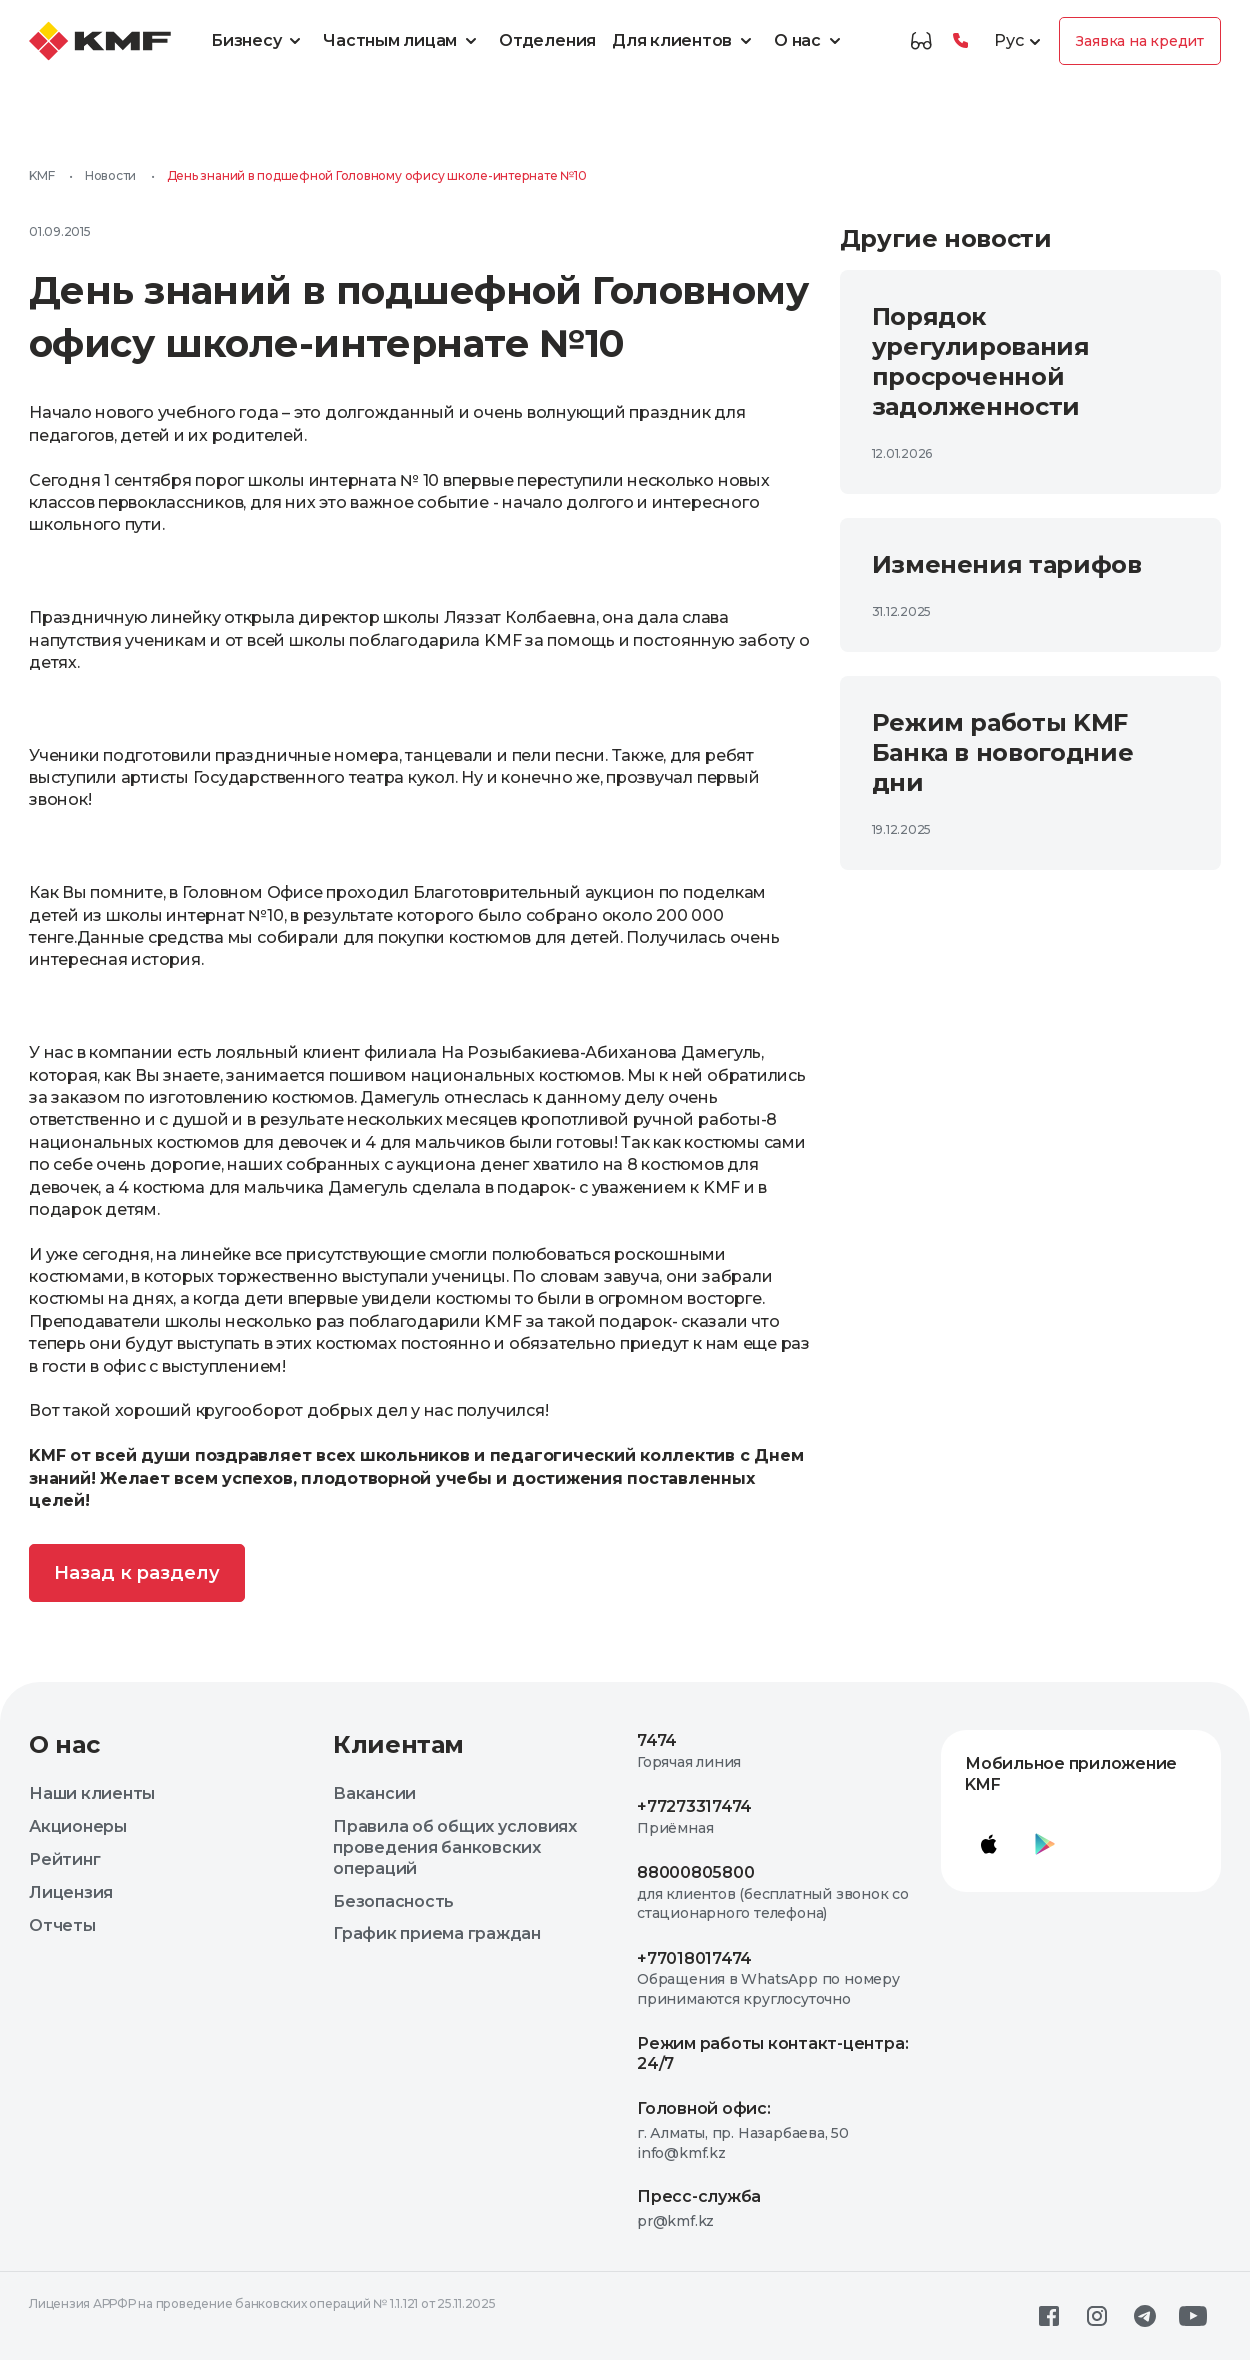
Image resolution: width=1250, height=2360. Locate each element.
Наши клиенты (92, 1793)
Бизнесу (259, 41)
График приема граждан (437, 1933)
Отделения (547, 40)
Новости (110, 175)
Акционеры (78, 1826)
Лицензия (71, 1892)
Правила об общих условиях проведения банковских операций (455, 1847)
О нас (810, 41)
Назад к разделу (137, 1573)
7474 (657, 1740)
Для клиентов (685, 41)
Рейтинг (64, 1859)
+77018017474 (694, 1958)
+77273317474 (694, 1806)
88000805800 (695, 1872)
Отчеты (62, 1925)
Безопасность (393, 1901)
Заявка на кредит (1140, 41)
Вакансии (374, 1793)
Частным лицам (403, 41)
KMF (41, 175)
